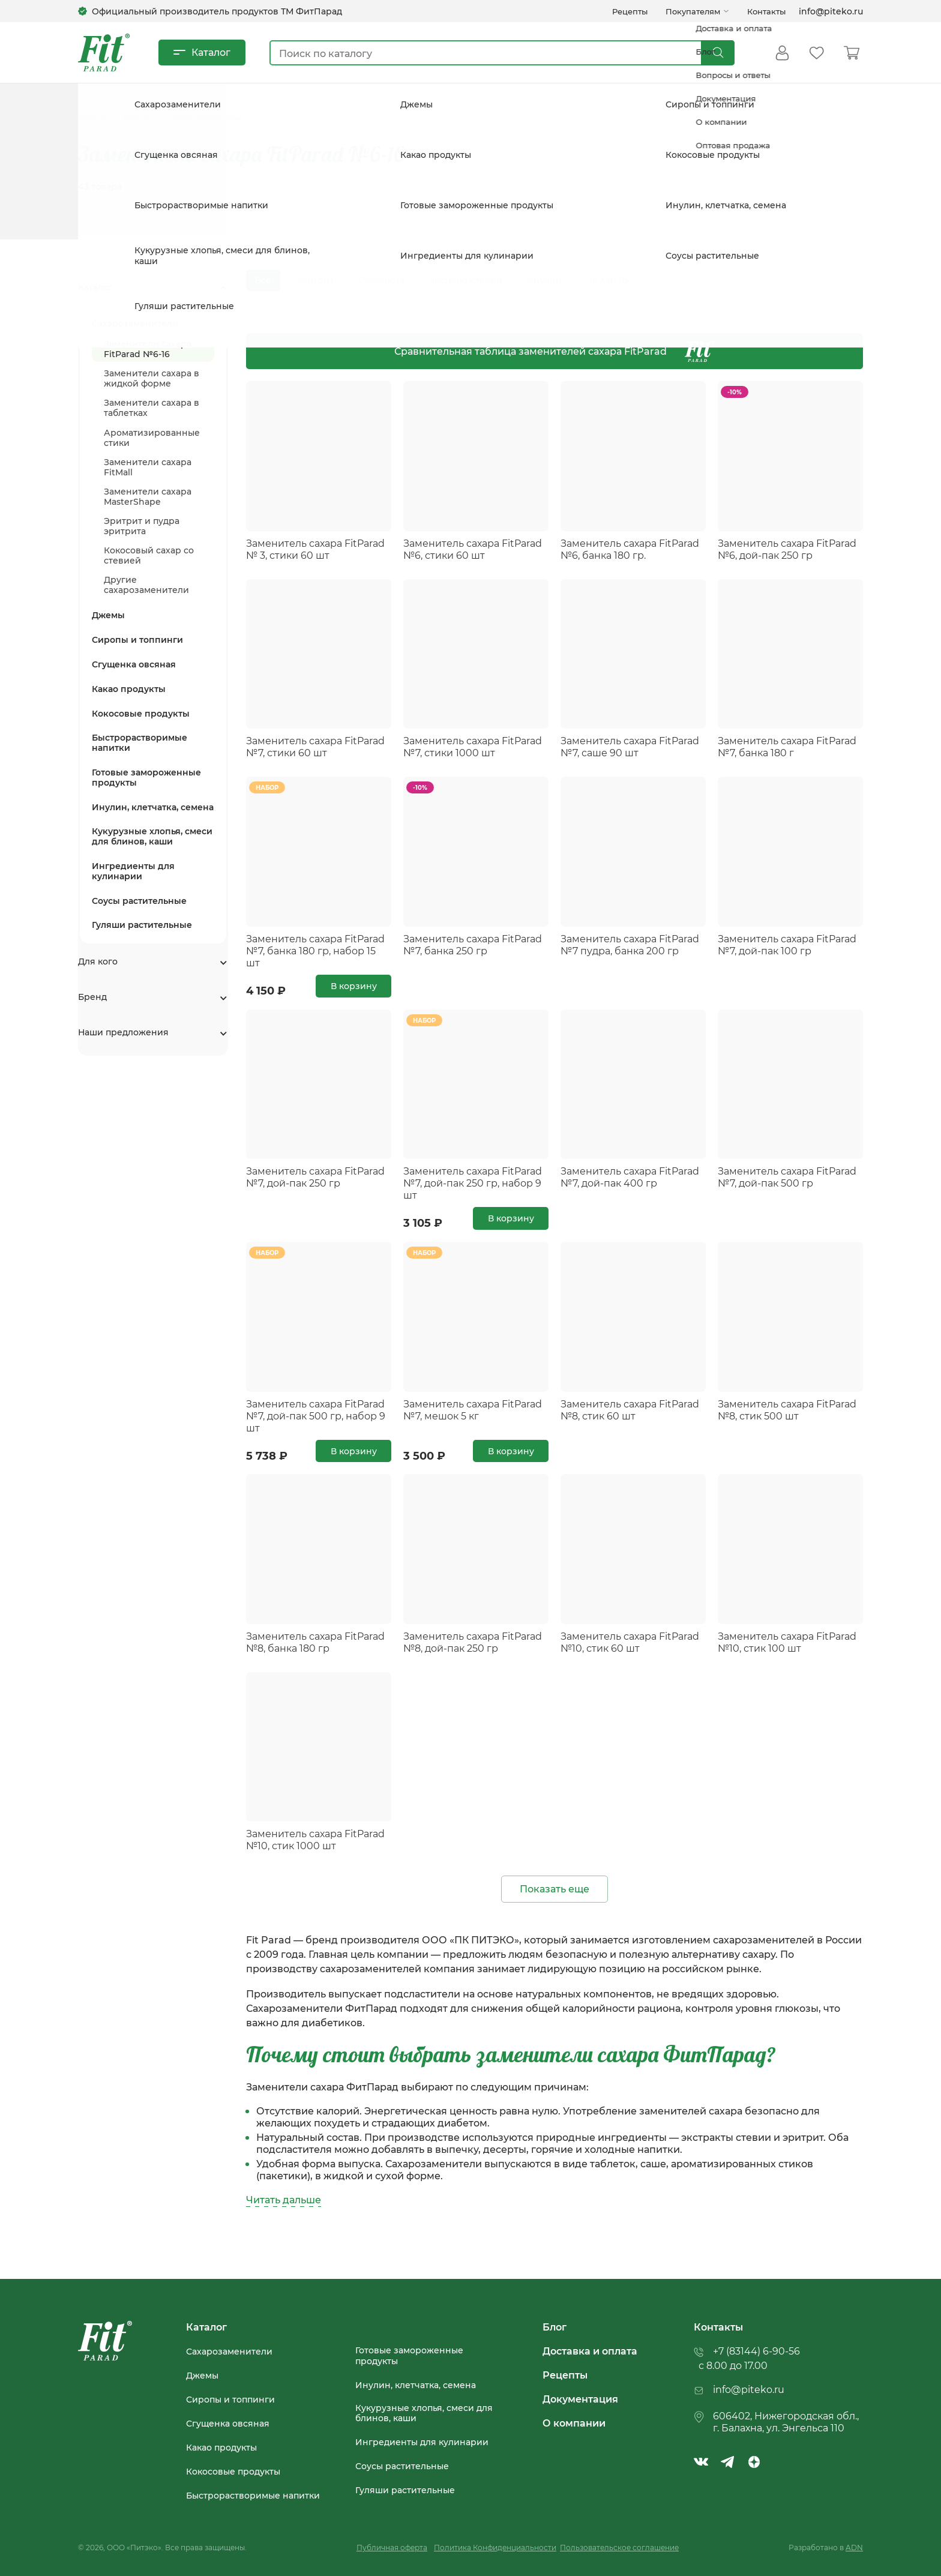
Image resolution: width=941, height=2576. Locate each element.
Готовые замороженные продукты (146, 772)
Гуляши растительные (142, 919)
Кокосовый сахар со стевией (149, 550)
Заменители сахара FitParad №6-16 (147, 344)
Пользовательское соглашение (619, 2547)
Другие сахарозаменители (146, 580)
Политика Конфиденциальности (495, 2547)
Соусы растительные (139, 895)
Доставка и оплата (590, 2351)
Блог (555, 2327)
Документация (580, 2399)
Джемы (108, 610)
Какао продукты (129, 684)
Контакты (766, 11)
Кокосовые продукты (141, 708)
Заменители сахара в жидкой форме (151, 373)
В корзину (354, 986)
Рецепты (630, 11)
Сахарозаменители (229, 2351)
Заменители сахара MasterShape (147, 491)
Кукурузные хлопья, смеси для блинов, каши (152, 831)
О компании (574, 2423)
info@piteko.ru (831, 11)
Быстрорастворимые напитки (139, 737)
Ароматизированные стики (152, 432)
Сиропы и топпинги (137, 634)
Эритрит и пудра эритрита (141, 521)
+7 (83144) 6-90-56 (756, 2351)
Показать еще (554, 1888)
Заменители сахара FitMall (147, 461)
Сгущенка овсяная (134, 659)
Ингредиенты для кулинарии (133, 866)
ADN (854, 2547)
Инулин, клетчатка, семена (153, 801)
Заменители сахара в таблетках (151, 403)
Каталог (210, 52)
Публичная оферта (391, 2547)
